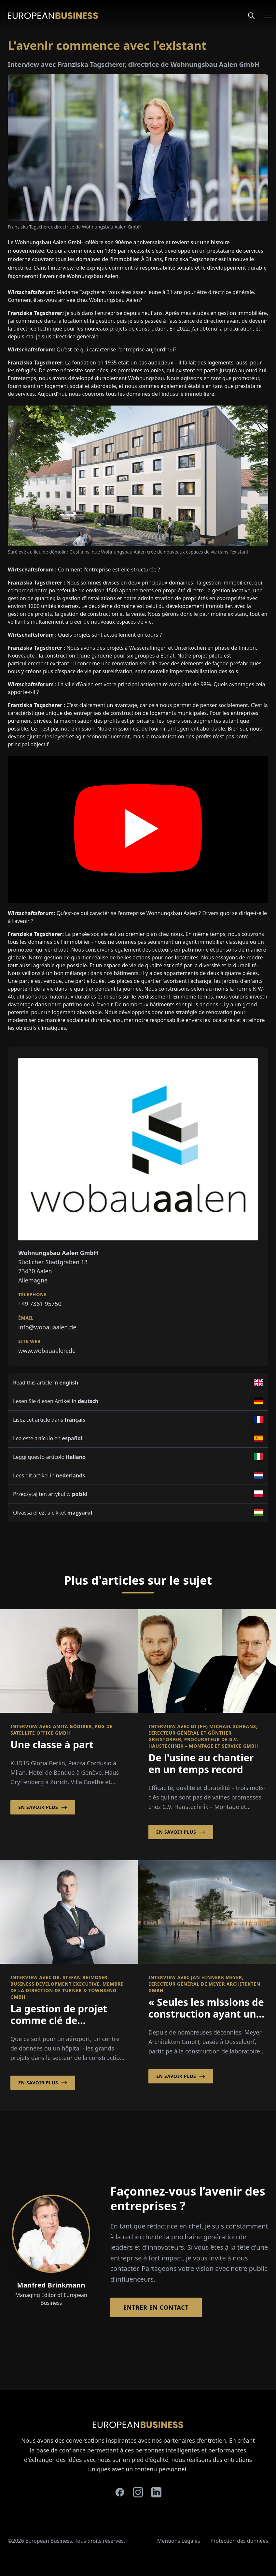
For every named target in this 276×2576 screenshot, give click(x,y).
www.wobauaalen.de (47, 1351)
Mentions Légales (178, 2540)
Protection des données (239, 2540)
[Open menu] (263, 15)
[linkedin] (156, 2492)
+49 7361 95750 (40, 1304)
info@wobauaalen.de (47, 1327)
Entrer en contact (156, 2307)
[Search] (251, 16)
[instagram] (138, 2492)
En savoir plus (42, 1807)
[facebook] (120, 2492)
